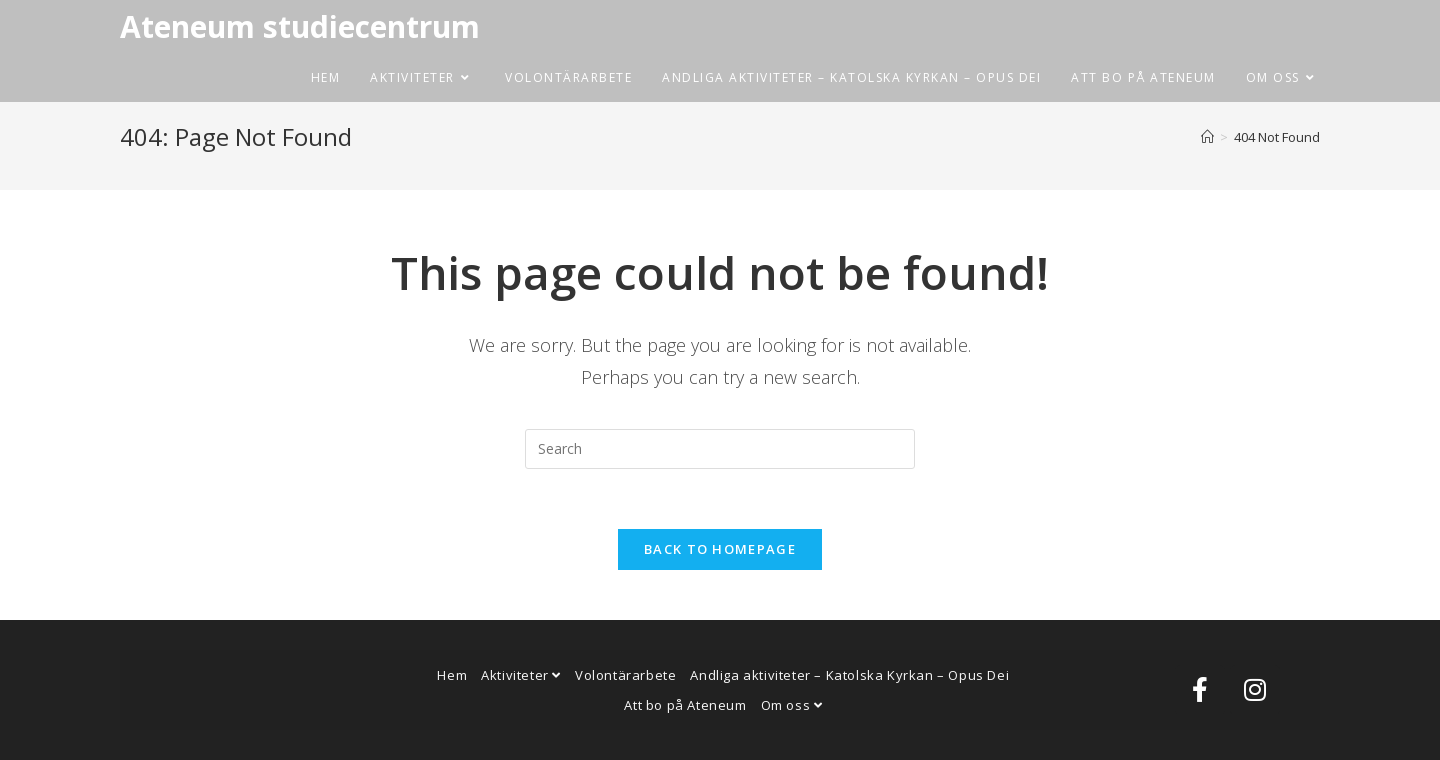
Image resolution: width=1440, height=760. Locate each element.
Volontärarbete (625, 675)
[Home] (1207, 137)
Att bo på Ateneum (685, 705)
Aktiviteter (521, 675)
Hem (452, 675)
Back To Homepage (720, 549)
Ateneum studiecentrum (300, 26)
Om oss (792, 705)
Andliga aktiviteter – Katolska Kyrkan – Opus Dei (849, 675)
